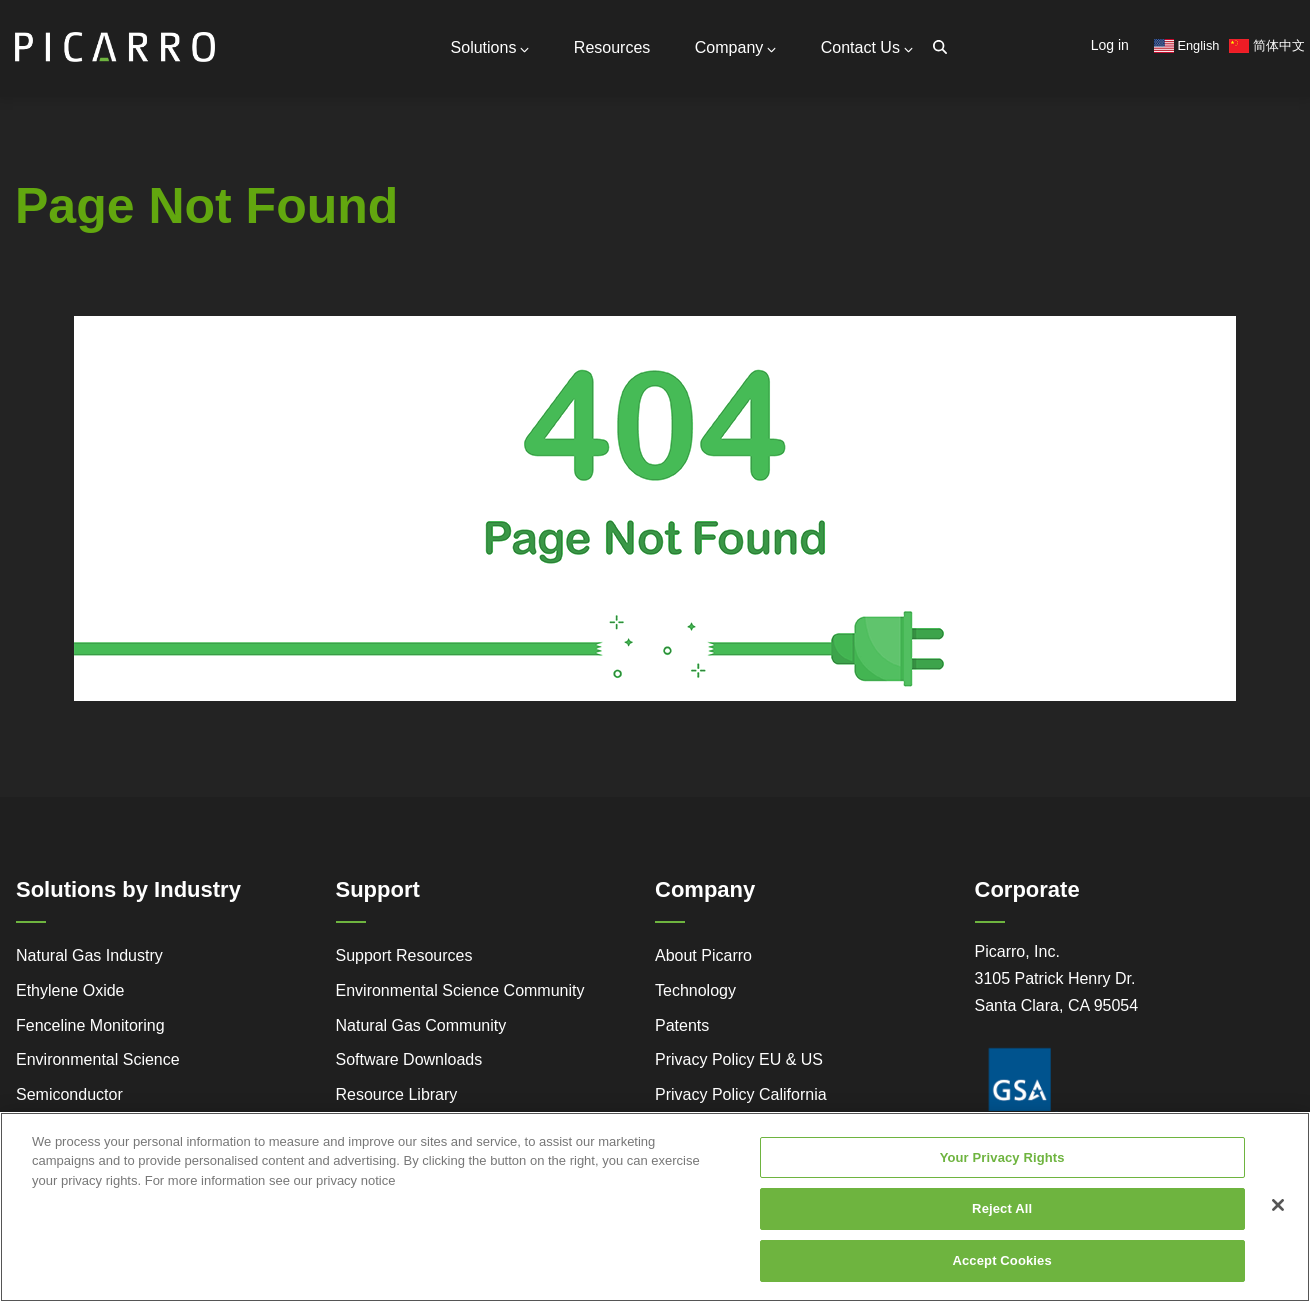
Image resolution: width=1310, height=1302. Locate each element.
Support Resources (404, 955)
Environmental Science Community (460, 990)
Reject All (1002, 1222)
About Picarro (703, 955)
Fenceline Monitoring (90, 1025)
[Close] (1278, 1218)
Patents (682, 1025)
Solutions (490, 47)
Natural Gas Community (421, 1025)
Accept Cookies (1001, 1273)
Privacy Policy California (741, 1094)
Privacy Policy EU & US (739, 1059)
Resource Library (397, 1094)
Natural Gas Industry (89, 955)
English (1187, 45)
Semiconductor (69, 1094)
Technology (695, 990)
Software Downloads (409, 1059)
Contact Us (867, 47)
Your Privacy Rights (1002, 1170)
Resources (612, 47)
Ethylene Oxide (70, 990)
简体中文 (1267, 45)
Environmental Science (98, 1059)
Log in (1110, 45)
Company (735, 47)
